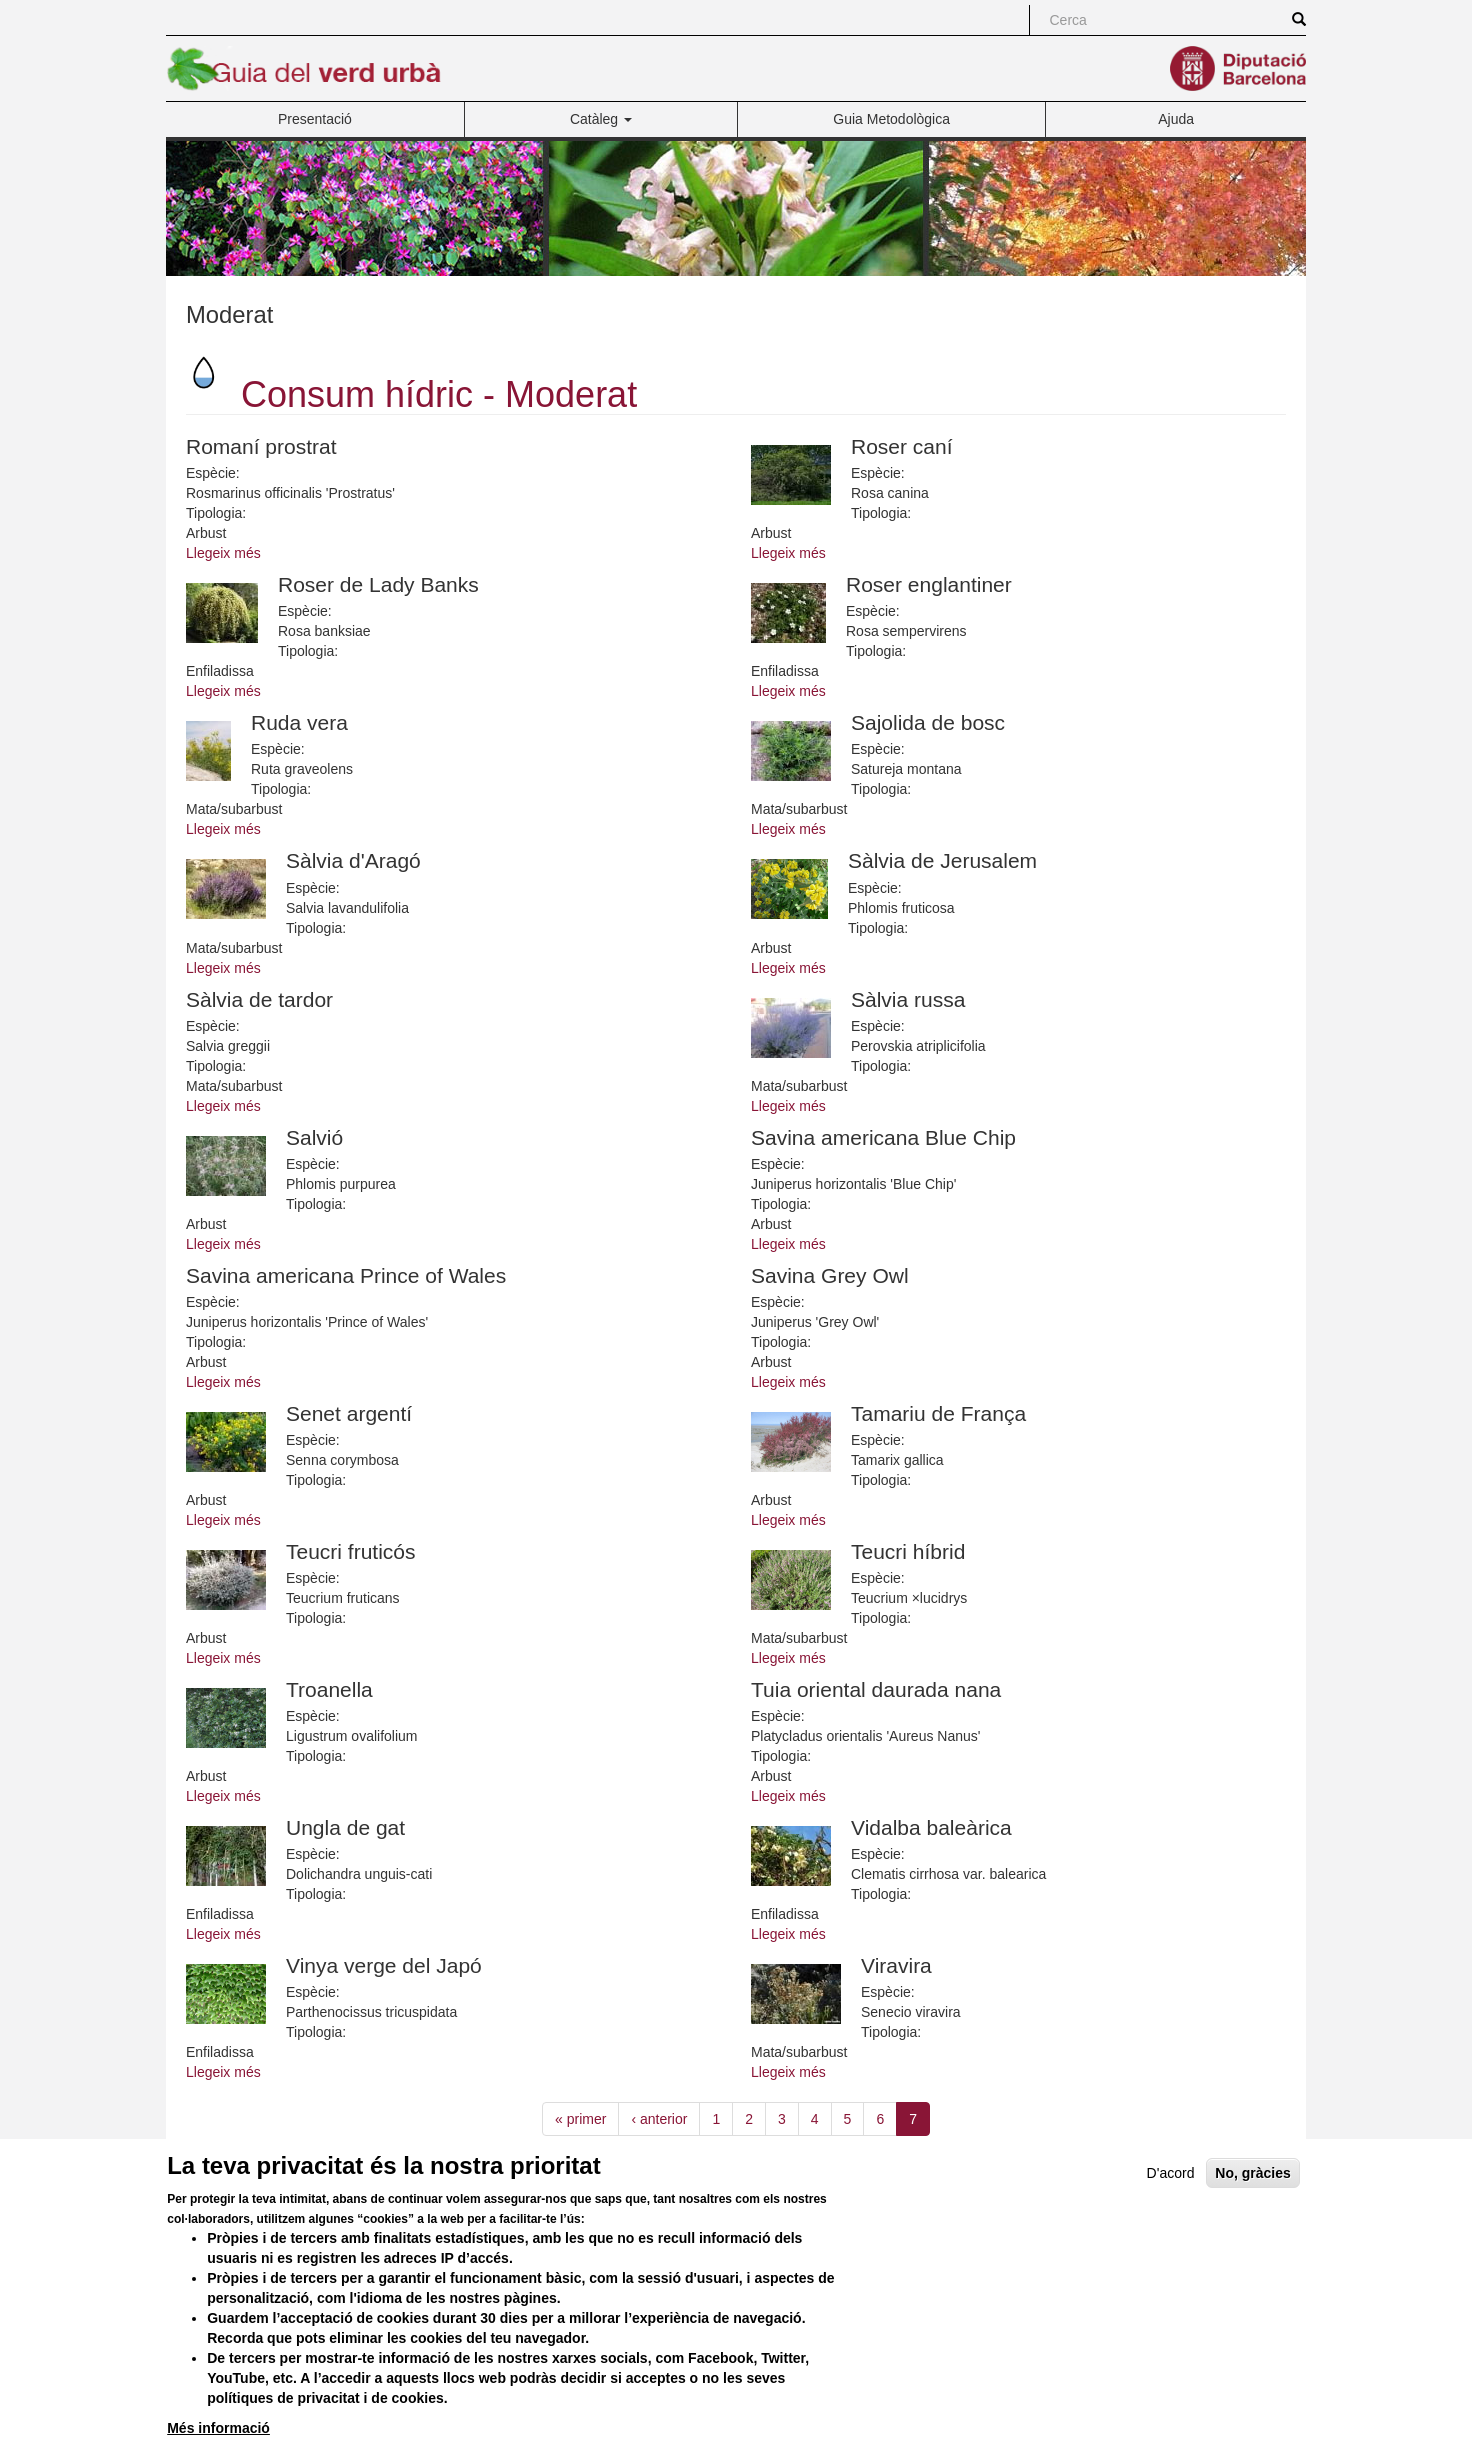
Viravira (896, 1965)
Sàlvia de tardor (259, 999)
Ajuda (1176, 119)
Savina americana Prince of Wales (346, 1275)
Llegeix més (223, 553)
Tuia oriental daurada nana (876, 1689)
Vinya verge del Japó (384, 1965)
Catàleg (601, 119)
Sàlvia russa (908, 999)
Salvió (314, 1137)
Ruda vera (299, 722)
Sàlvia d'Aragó (353, 860)
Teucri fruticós (351, 1551)
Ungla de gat (345, 1827)
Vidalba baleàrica (931, 1827)
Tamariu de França (938, 1413)
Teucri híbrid (908, 1551)
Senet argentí (349, 1413)
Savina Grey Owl (830, 1275)
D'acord (1171, 2206)
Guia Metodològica (891, 119)
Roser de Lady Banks (378, 584)
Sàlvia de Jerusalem (942, 860)
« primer (580, 2119)
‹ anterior (659, 2119)
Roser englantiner (929, 584)
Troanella (329, 1689)
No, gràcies (1252, 2206)
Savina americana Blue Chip (883, 1137)
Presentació (315, 119)
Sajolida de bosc (928, 722)
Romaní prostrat (261, 446)
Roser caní (902, 446)
